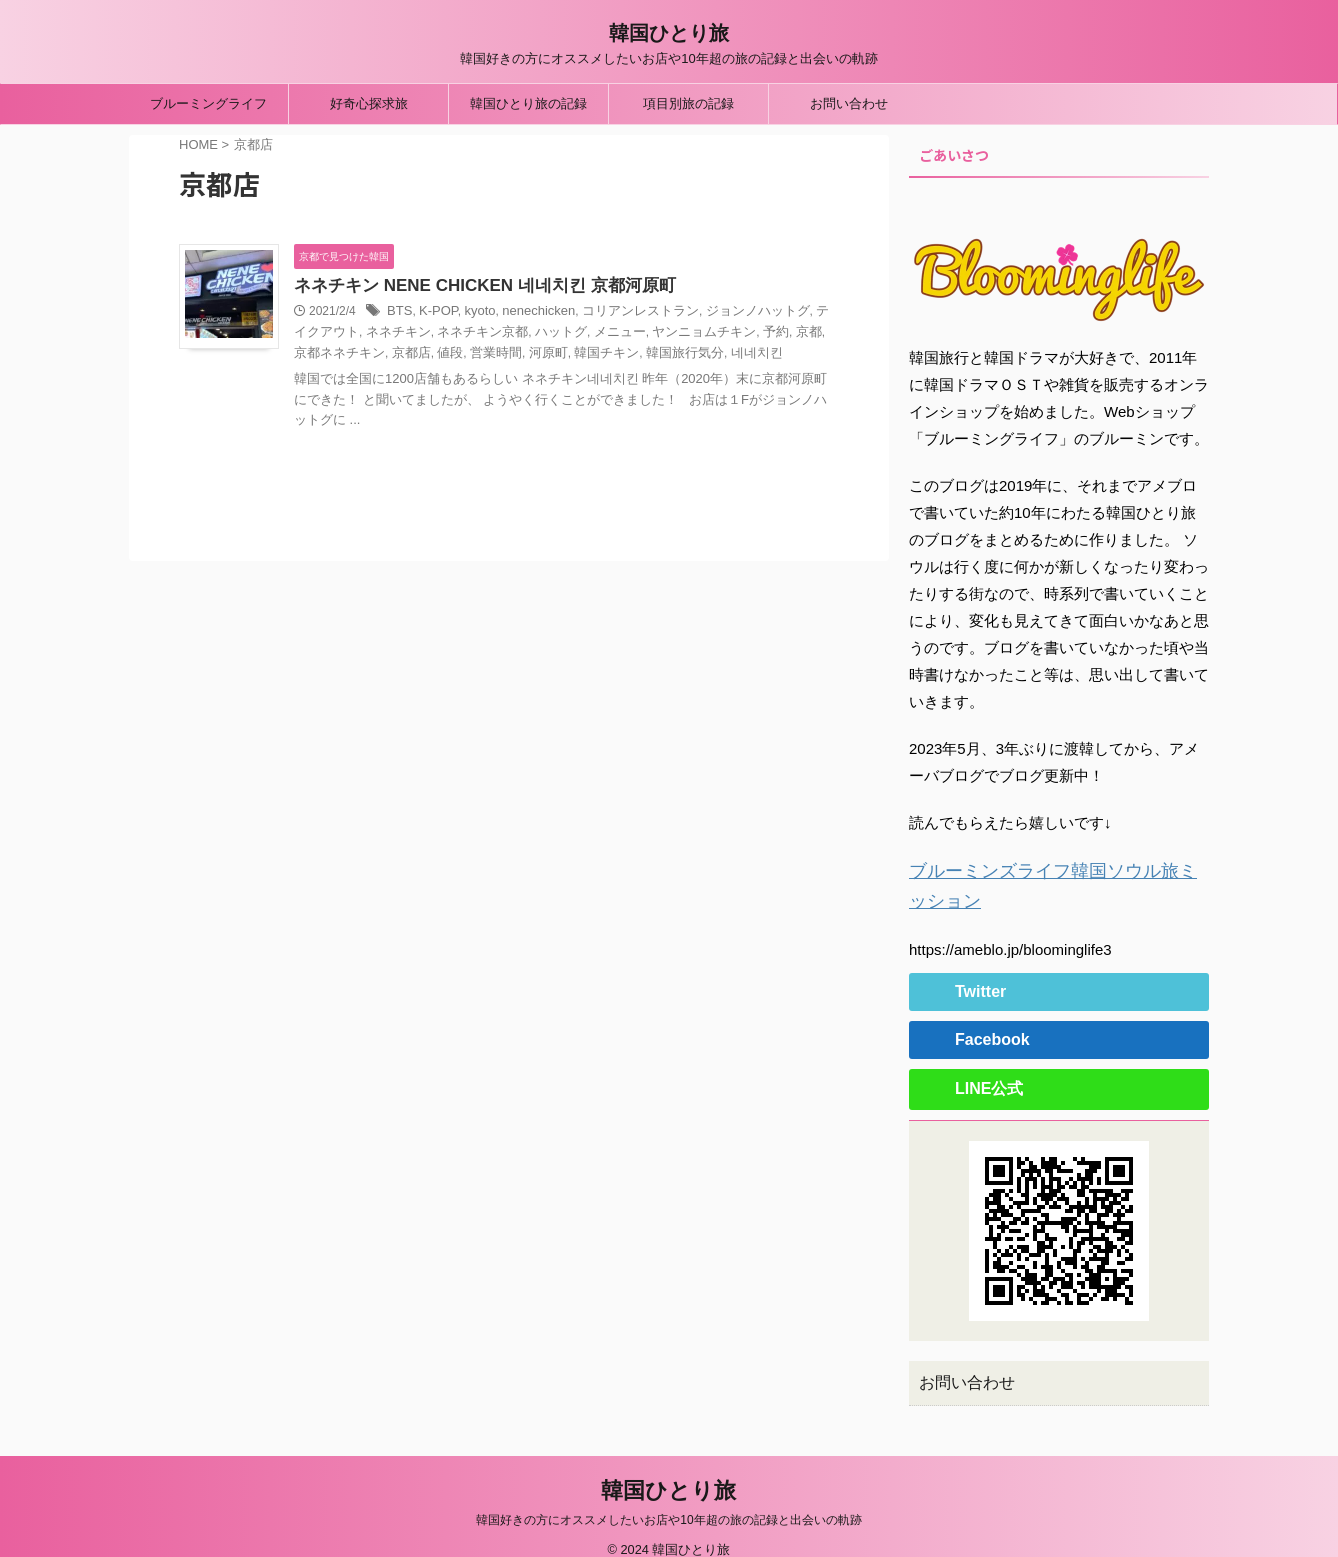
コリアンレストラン (623, 313)
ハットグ (506, 334)
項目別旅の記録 (688, 103)
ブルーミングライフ (208, 103)
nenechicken (528, 313)
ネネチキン (355, 334)
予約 (706, 334)
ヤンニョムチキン (639, 334)
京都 (737, 334)
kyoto (474, 313)
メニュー (561, 334)
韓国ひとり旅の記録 (528, 103)
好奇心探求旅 (369, 103)
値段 (367, 354)
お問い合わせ (849, 103)
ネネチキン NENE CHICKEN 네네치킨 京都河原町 (473, 286)
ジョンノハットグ (732, 313)
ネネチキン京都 (433, 334)
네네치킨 (653, 354)
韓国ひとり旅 (669, 33)
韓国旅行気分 (586, 354)
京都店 (331, 354)
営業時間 (410, 354)
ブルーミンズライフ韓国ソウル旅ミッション (1059, 869)
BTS (398, 313)
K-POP (435, 313)
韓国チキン (513, 354)
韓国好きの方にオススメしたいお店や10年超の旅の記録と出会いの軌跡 (668, 1499)
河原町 (459, 354)
